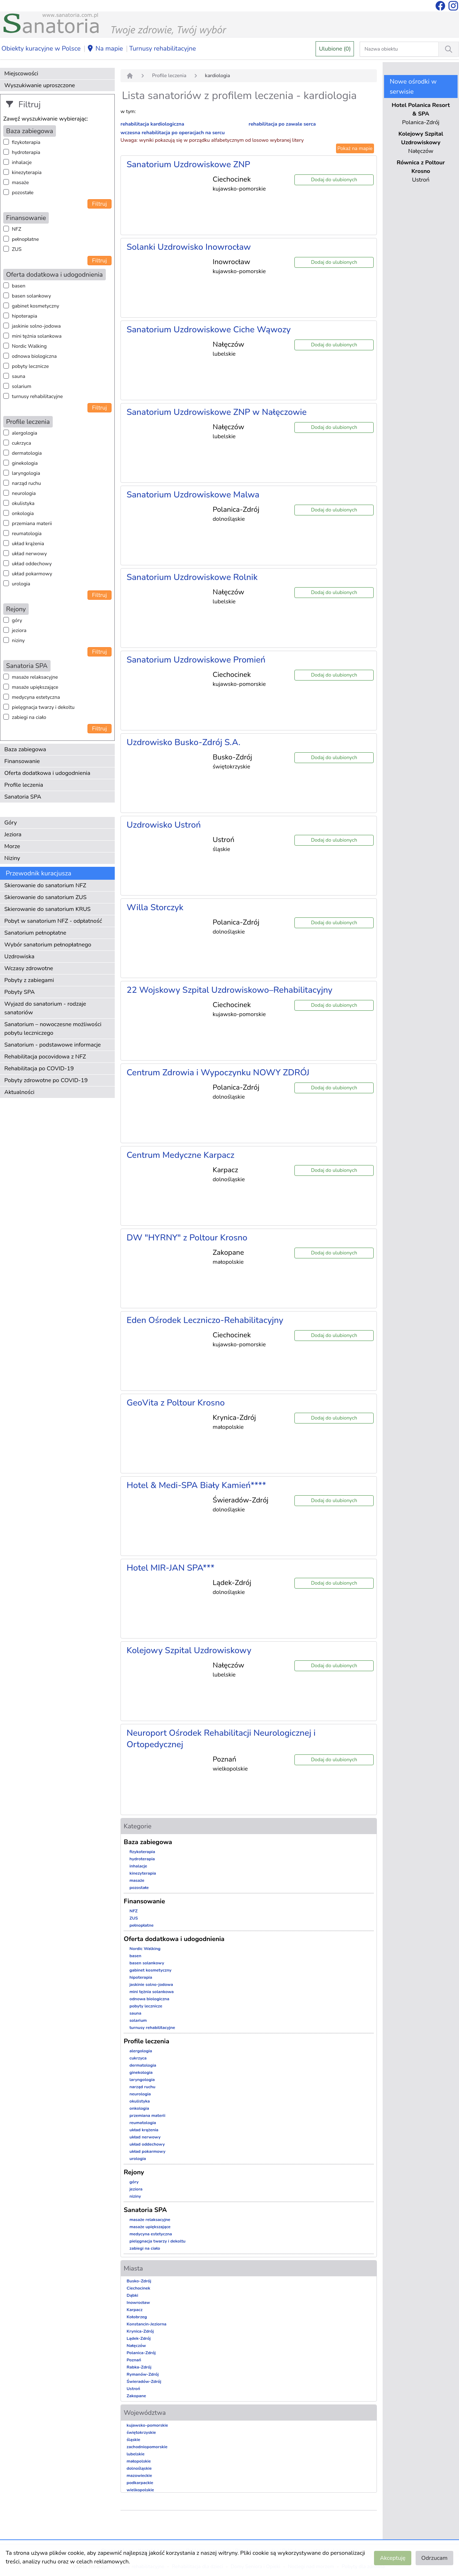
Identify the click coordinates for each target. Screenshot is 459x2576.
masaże (20, 182)
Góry (10, 823)
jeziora (19, 630)
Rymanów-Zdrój (143, 2374)
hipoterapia (24, 316)
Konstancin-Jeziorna (146, 2324)
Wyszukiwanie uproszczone (39, 85)
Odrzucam (434, 2558)
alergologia (24, 433)
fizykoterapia (26, 142)
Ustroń (133, 2389)
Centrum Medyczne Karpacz (181, 1155)
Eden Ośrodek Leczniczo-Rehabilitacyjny (205, 1320)
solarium (21, 386)
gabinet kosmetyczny (35, 306)
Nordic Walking (29, 346)
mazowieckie (139, 2475)
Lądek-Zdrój (139, 2338)
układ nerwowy (29, 553)
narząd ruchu (26, 483)
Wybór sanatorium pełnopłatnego (47, 945)
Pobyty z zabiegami (29, 980)
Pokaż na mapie (355, 148)
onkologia (23, 513)
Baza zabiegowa (25, 749)
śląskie (133, 2439)
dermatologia (27, 453)
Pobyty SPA (19, 992)
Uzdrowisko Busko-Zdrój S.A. (183, 742)
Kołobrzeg (137, 2317)
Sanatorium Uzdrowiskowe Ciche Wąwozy (209, 329)
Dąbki (132, 2295)
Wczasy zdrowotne (28, 968)
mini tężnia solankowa (37, 336)
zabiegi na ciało (29, 717)
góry (17, 620)
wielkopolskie (140, 2490)
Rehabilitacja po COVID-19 (39, 1068)
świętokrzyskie (141, 2432)
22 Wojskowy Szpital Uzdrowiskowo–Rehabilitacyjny (229, 990)
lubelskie (136, 2454)
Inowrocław (138, 2302)
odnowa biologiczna (34, 356)
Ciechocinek (138, 2288)
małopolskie (139, 2461)
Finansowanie (22, 761)
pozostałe (23, 192)
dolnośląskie (139, 2468)
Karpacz (134, 2310)
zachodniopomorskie (147, 2447)
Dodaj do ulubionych (334, 179)
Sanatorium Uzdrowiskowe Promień (196, 659)
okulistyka (23, 503)
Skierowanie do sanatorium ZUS (45, 897)
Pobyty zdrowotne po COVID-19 (46, 1080)
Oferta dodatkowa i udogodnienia (47, 773)
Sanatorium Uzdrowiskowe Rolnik (192, 577)
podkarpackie (140, 2483)
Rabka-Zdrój (139, 2367)
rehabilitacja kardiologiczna (152, 124)
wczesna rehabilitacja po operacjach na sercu (172, 132)
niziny (18, 640)
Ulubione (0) (335, 49)
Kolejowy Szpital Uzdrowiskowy (189, 1650)
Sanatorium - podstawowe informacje (52, 1045)
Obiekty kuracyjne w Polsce (41, 48)
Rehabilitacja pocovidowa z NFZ (45, 1057)
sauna (18, 376)
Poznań (134, 2360)
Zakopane (136, 2396)
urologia (21, 583)
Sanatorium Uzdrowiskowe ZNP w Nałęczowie (217, 412)
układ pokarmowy (32, 573)
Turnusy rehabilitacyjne (162, 48)
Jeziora (13, 834)
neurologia (24, 493)
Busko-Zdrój (139, 2281)
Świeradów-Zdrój (144, 2381)
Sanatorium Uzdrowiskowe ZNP (188, 164)
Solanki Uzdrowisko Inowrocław (189, 247)
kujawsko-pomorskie (147, 2425)
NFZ (16, 229)
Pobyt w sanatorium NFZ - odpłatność (53, 921)
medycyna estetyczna (36, 697)
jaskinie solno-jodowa (36, 326)
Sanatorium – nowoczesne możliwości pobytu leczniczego (52, 1028)
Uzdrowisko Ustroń (164, 825)
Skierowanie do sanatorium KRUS (47, 909)
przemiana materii (32, 523)
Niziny (12, 858)
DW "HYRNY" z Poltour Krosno (187, 1237)
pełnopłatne (25, 239)
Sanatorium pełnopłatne (35, 933)
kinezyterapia (27, 172)
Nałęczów (136, 2345)
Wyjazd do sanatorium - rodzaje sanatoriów (45, 1008)
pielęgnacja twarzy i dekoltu (43, 707)
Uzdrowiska (19, 956)
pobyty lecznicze (30, 366)
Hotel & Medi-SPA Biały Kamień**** (196, 1485)
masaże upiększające (35, 687)
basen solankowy (31, 296)
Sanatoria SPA (22, 797)
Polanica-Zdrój (141, 2353)
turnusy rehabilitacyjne (37, 396)
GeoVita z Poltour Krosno (176, 1402)
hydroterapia (26, 152)
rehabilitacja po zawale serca (282, 124)
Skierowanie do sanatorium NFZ (45, 885)
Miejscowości (21, 74)
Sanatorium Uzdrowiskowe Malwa (193, 494)
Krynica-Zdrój (140, 2331)
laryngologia (26, 473)
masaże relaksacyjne (35, 677)
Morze (12, 846)
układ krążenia (28, 543)
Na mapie (105, 48)
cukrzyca (21, 443)
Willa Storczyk (155, 907)
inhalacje (22, 162)
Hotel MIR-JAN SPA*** (170, 1568)
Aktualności (19, 1092)
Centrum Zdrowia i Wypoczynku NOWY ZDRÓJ (218, 1072)
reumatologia (27, 533)
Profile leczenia (23, 785)
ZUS (17, 249)
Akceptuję (392, 2558)
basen (18, 285)
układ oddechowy (32, 563)
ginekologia (25, 463)
